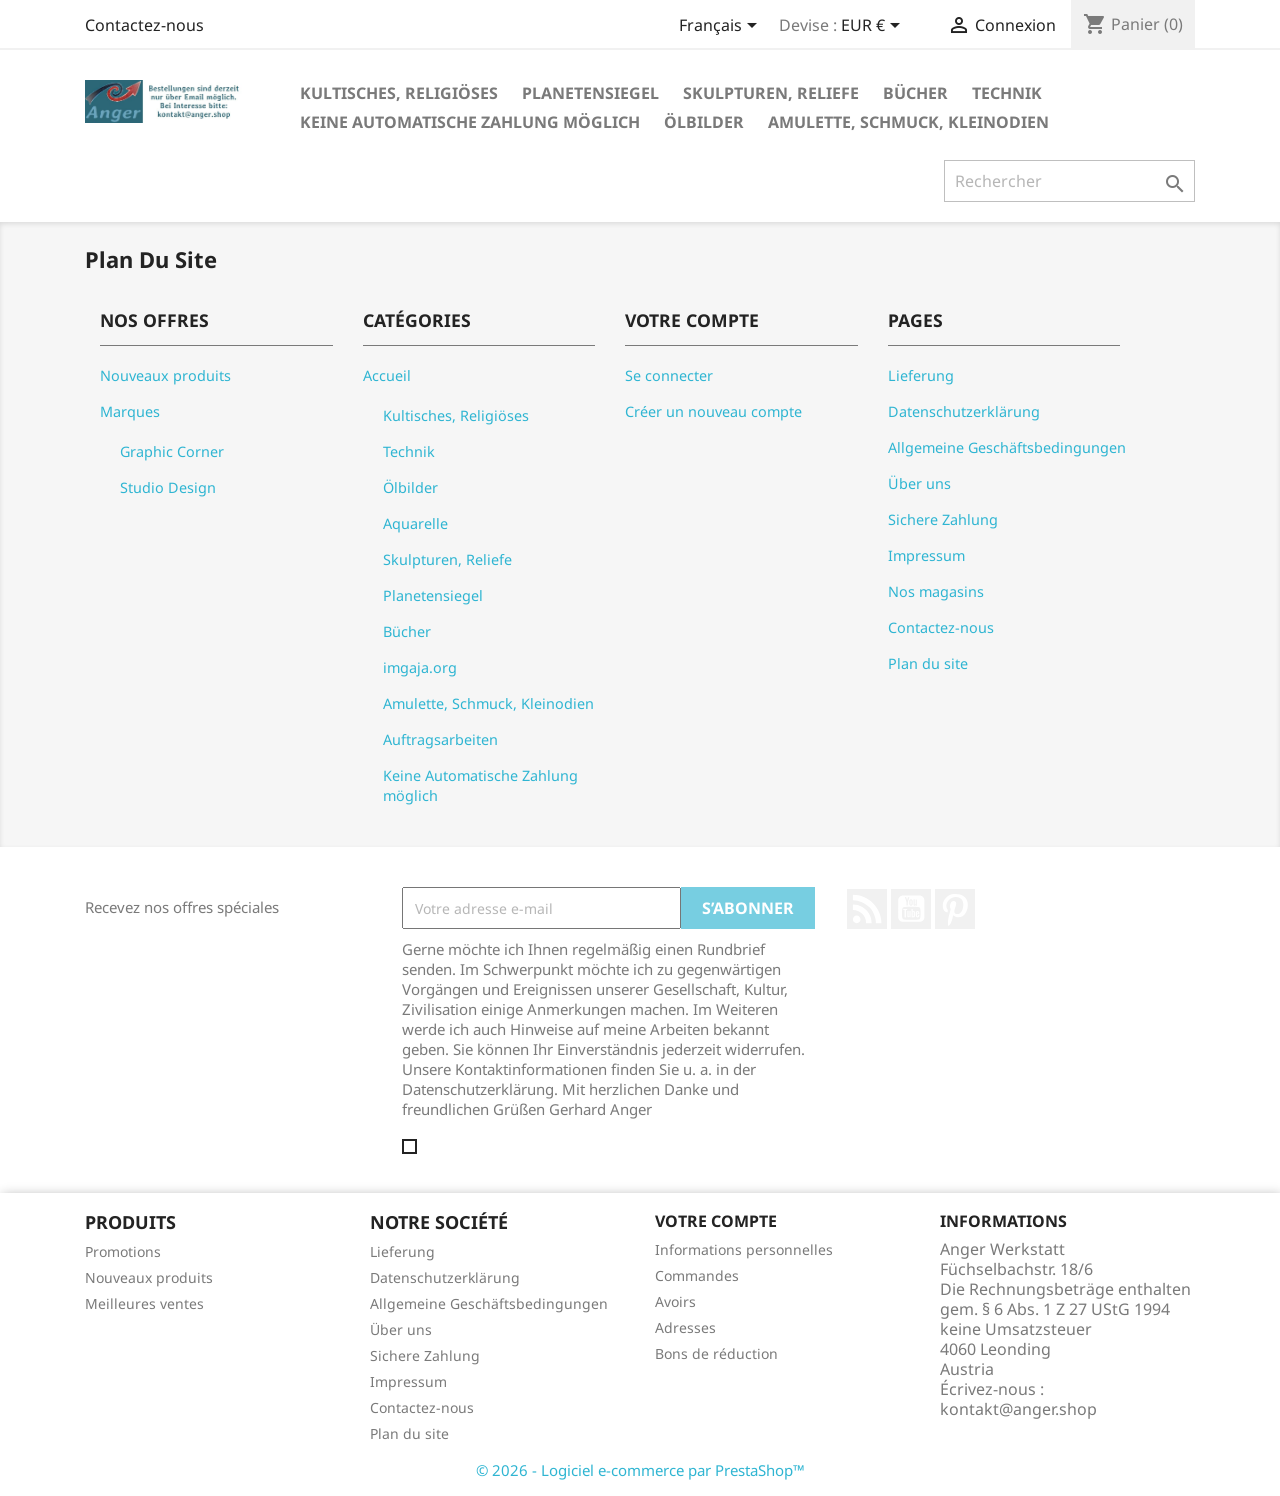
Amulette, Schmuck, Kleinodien (908, 122)
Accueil (387, 375)
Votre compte (716, 1221)
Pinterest (955, 909)
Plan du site (928, 663)
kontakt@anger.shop (1018, 1409)
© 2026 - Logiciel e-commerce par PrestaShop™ (640, 1470)
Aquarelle (415, 523)
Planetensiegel (590, 93)
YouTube (911, 909)
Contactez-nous (144, 25)
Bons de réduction (716, 1353)
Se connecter (669, 375)
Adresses (685, 1327)
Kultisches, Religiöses (399, 93)
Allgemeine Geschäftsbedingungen (1007, 447)
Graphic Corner (172, 451)
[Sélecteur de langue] (721, 27)
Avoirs (675, 1301)
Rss (867, 909)
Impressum (926, 555)
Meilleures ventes (144, 1303)
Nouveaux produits (165, 375)
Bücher (915, 93)
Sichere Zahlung (943, 519)
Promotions (123, 1251)
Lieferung (921, 375)
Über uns (919, 483)
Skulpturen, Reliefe (771, 93)
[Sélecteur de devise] (874, 27)
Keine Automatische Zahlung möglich (470, 122)
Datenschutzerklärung (964, 411)
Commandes (697, 1275)
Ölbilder (704, 122)
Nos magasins (936, 591)
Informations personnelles (744, 1249)
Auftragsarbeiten (440, 739)
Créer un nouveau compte (713, 411)
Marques (130, 411)
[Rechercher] (1069, 181)
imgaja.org (420, 667)
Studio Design (168, 487)
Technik (1007, 93)
